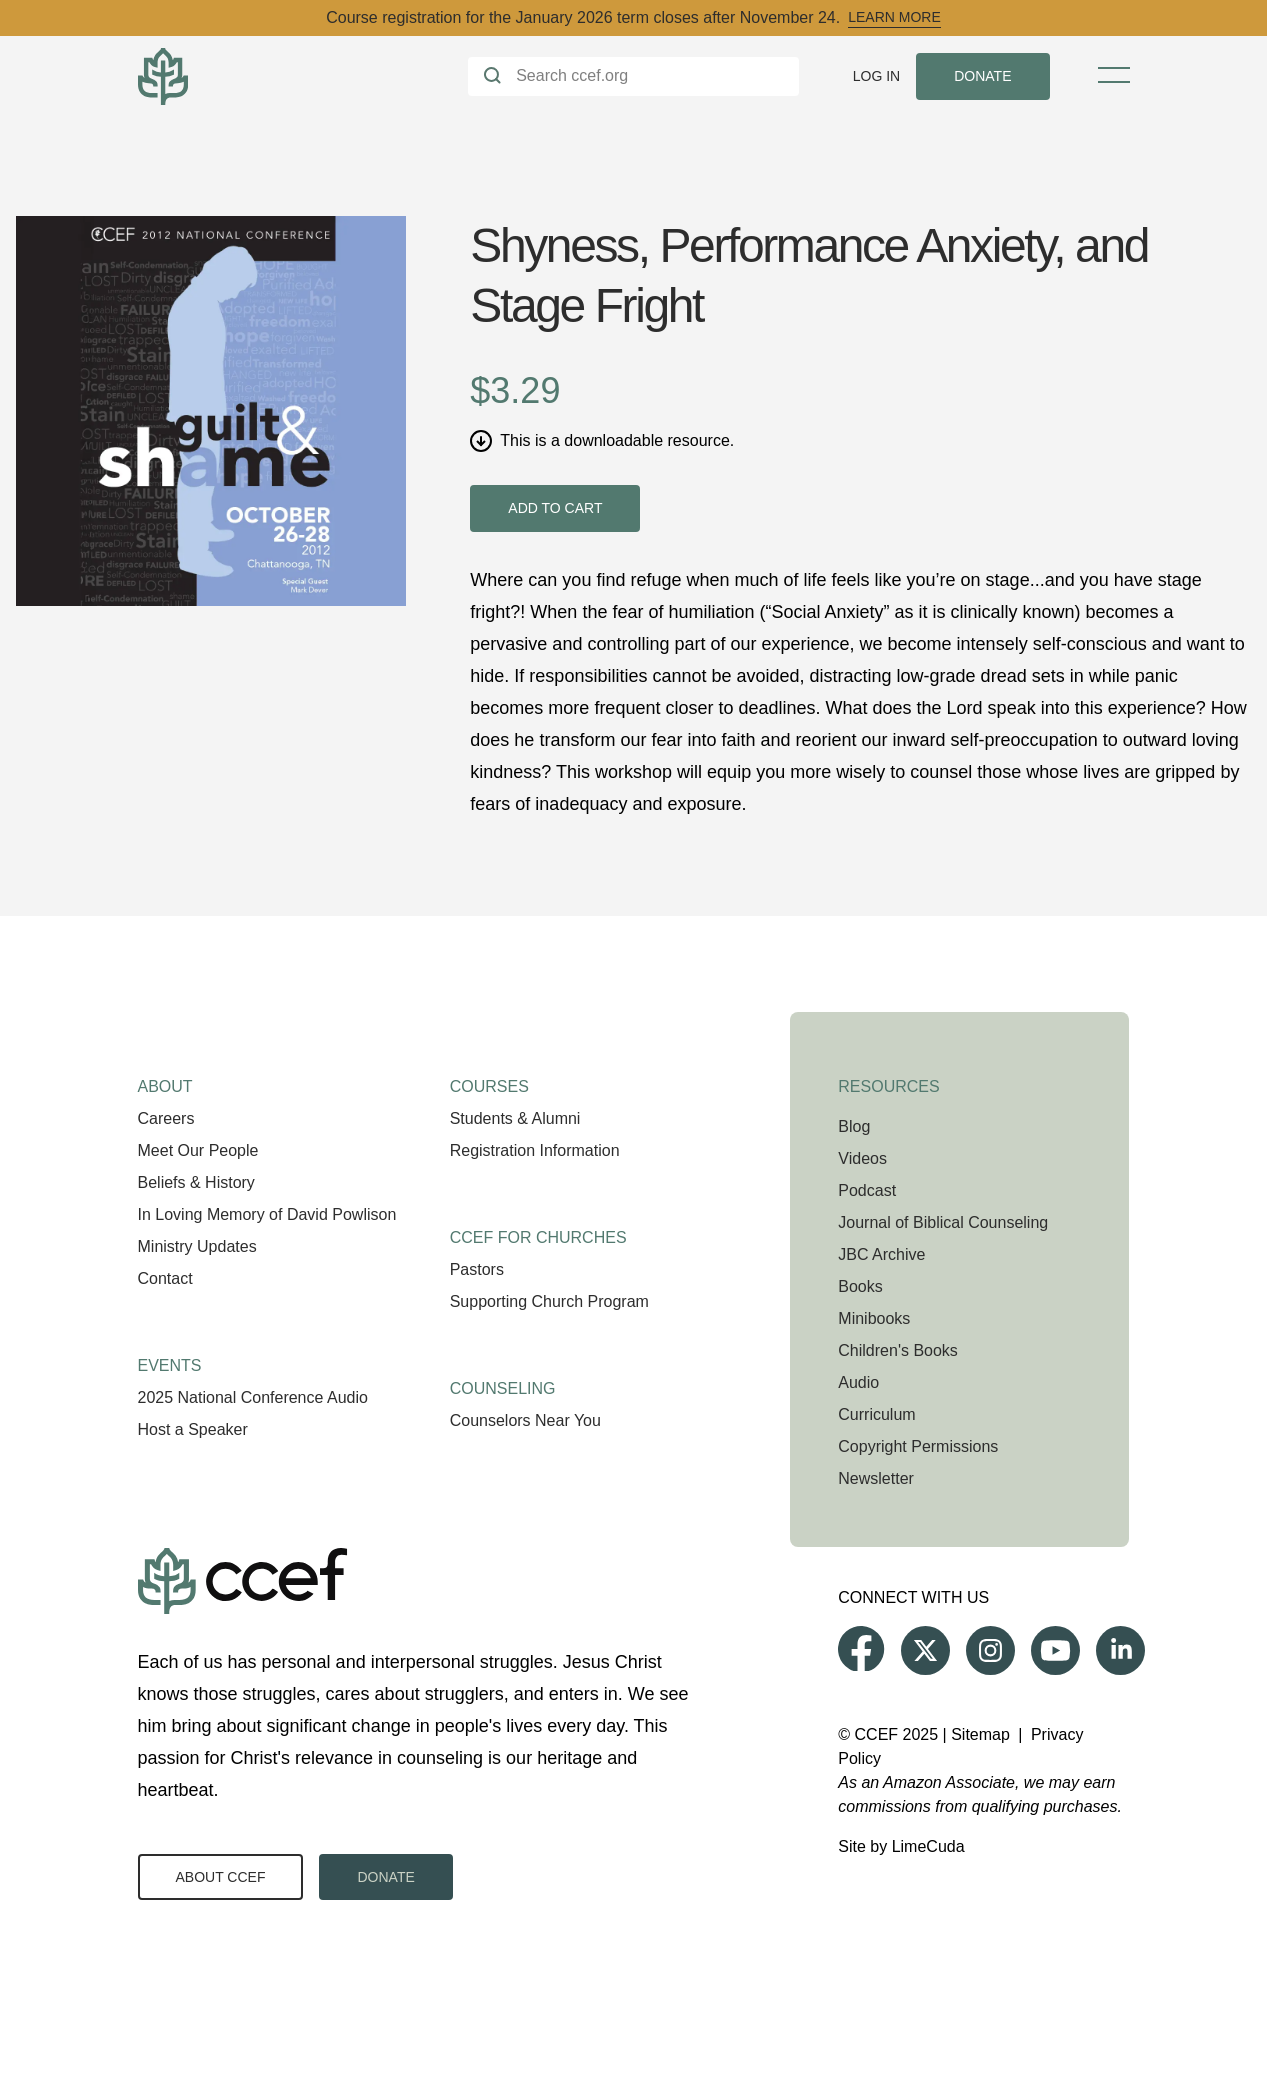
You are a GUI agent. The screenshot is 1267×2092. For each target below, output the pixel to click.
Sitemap (980, 1734)
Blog (854, 1126)
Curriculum (876, 1414)
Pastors (477, 1269)
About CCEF (221, 1877)
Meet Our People (198, 1150)
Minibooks (874, 1318)
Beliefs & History (196, 1182)
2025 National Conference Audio (253, 1397)
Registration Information (535, 1150)
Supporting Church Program (549, 1301)
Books (860, 1286)
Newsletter (876, 1478)
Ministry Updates (197, 1246)
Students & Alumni (515, 1118)
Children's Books (898, 1350)
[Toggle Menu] (1114, 75)
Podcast (867, 1190)
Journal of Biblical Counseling (943, 1222)
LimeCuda (928, 1846)
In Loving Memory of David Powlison (267, 1214)
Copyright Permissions (918, 1446)
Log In (876, 76)
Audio (858, 1382)
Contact (165, 1278)
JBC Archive (881, 1254)
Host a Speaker (193, 1429)
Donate (385, 1877)
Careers (166, 1118)
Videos (862, 1158)
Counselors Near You (525, 1420)
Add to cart (555, 508)
